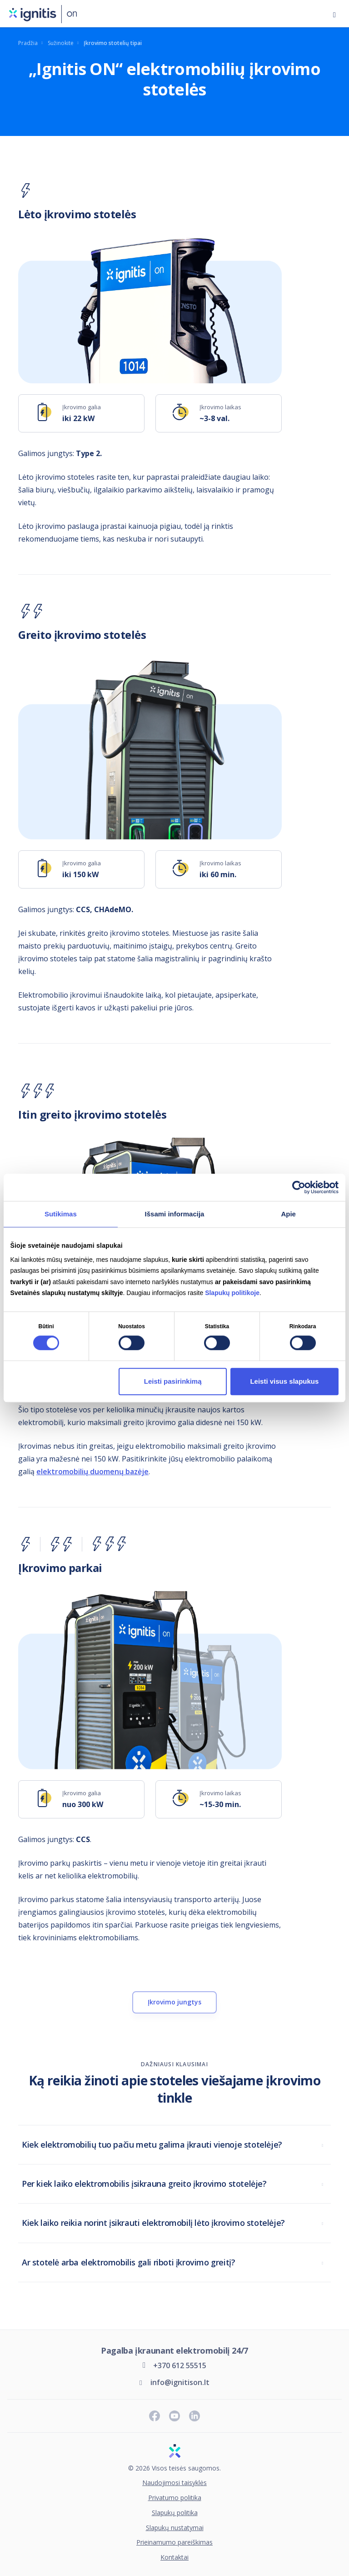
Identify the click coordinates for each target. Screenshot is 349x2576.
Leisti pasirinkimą (173, 1381)
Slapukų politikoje (232, 1292)
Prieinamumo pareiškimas (174, 2542)
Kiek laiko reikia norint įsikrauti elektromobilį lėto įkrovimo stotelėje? (153, 2222)
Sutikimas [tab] (61, 1214)
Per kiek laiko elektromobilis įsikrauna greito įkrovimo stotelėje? (144, 2183)
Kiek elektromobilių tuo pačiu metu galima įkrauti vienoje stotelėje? (152, 2144)
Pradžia (28, 43)
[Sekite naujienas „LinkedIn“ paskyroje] (194, 2415)
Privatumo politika (174, 2498)
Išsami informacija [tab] (174, 1214)
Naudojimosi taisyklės (174, 2483)
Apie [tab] (288, 1214)
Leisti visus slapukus (284, 1381)
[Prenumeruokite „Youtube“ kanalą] (174, 2415)
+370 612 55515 (179, 2365)
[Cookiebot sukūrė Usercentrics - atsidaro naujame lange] (299, 1187)
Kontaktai (174, 2557)
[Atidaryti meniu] (334, 13)
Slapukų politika (175, 2513)
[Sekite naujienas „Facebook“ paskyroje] (154, 2415)
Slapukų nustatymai (175, 2528)
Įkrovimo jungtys (174, 2002)
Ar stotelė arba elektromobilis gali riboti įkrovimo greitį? (128, 2262)
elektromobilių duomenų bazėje (92, 1471)
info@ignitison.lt (179, 2382)
